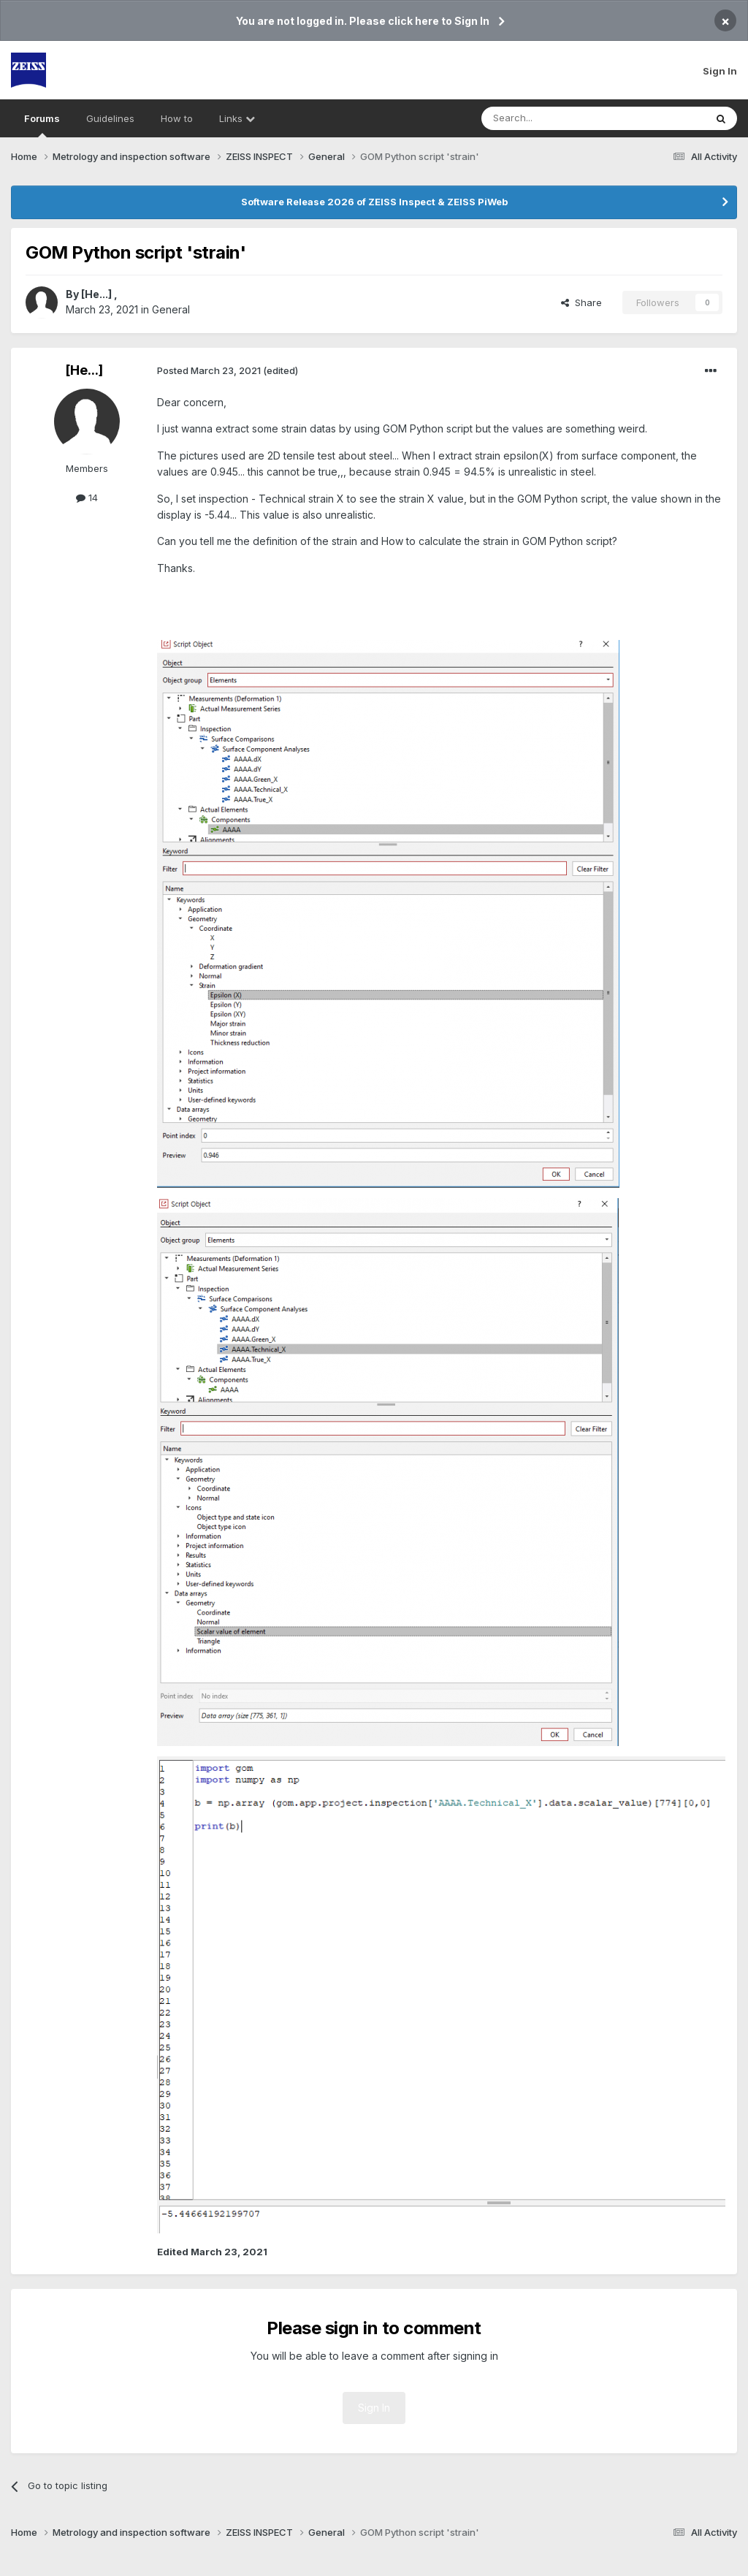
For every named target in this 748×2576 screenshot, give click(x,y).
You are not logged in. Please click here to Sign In (362, 21)
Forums (42, 125)
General (171, 309)
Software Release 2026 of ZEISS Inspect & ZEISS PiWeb (374, 201)
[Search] (555, 118)
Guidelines (110, 118)
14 (87, 497)
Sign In (720, 71)
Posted (209, 370)
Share (581, 302)
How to (177, 118)
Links (237, 118)
